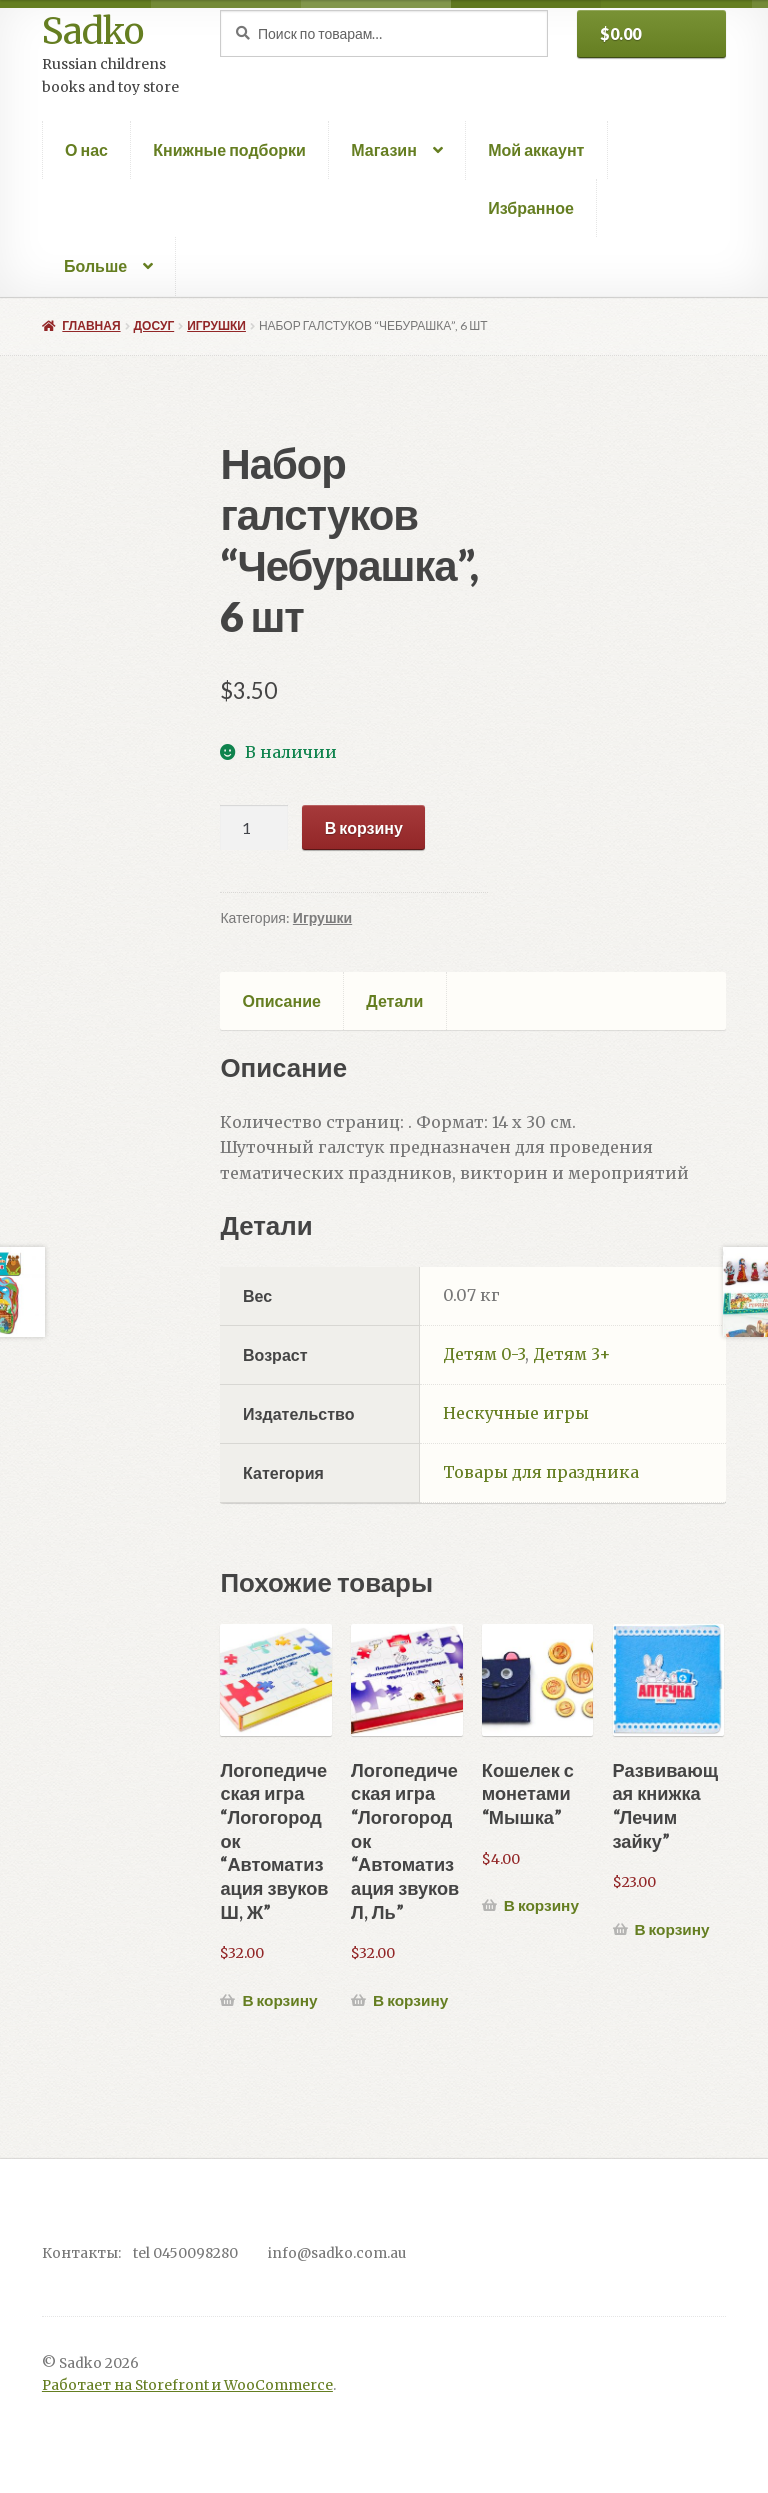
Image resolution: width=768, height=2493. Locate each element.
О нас (86, 149)
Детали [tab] (394, 1000)
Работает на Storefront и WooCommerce (187, 2385)
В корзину (364, 827)
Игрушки (216, 325)
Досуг (154, 325)
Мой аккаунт (536, 149)
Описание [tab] (282, 1000)
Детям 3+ (572, 1354)
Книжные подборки (229, 149)
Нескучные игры (516, 1413)
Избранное (531, 207)
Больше (95, 265)
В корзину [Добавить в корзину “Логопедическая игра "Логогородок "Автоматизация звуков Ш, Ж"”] (279, 2000)
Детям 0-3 (484, 1354)
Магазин (384, 149)
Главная (91, 325)
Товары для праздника (541, 1472)
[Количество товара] (254, 828)
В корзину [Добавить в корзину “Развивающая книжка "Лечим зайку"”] (671, 1929)
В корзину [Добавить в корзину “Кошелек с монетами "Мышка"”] (541, 1905)
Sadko (92, 31)
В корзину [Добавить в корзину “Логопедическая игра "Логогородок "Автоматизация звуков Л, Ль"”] (410, 2000)
